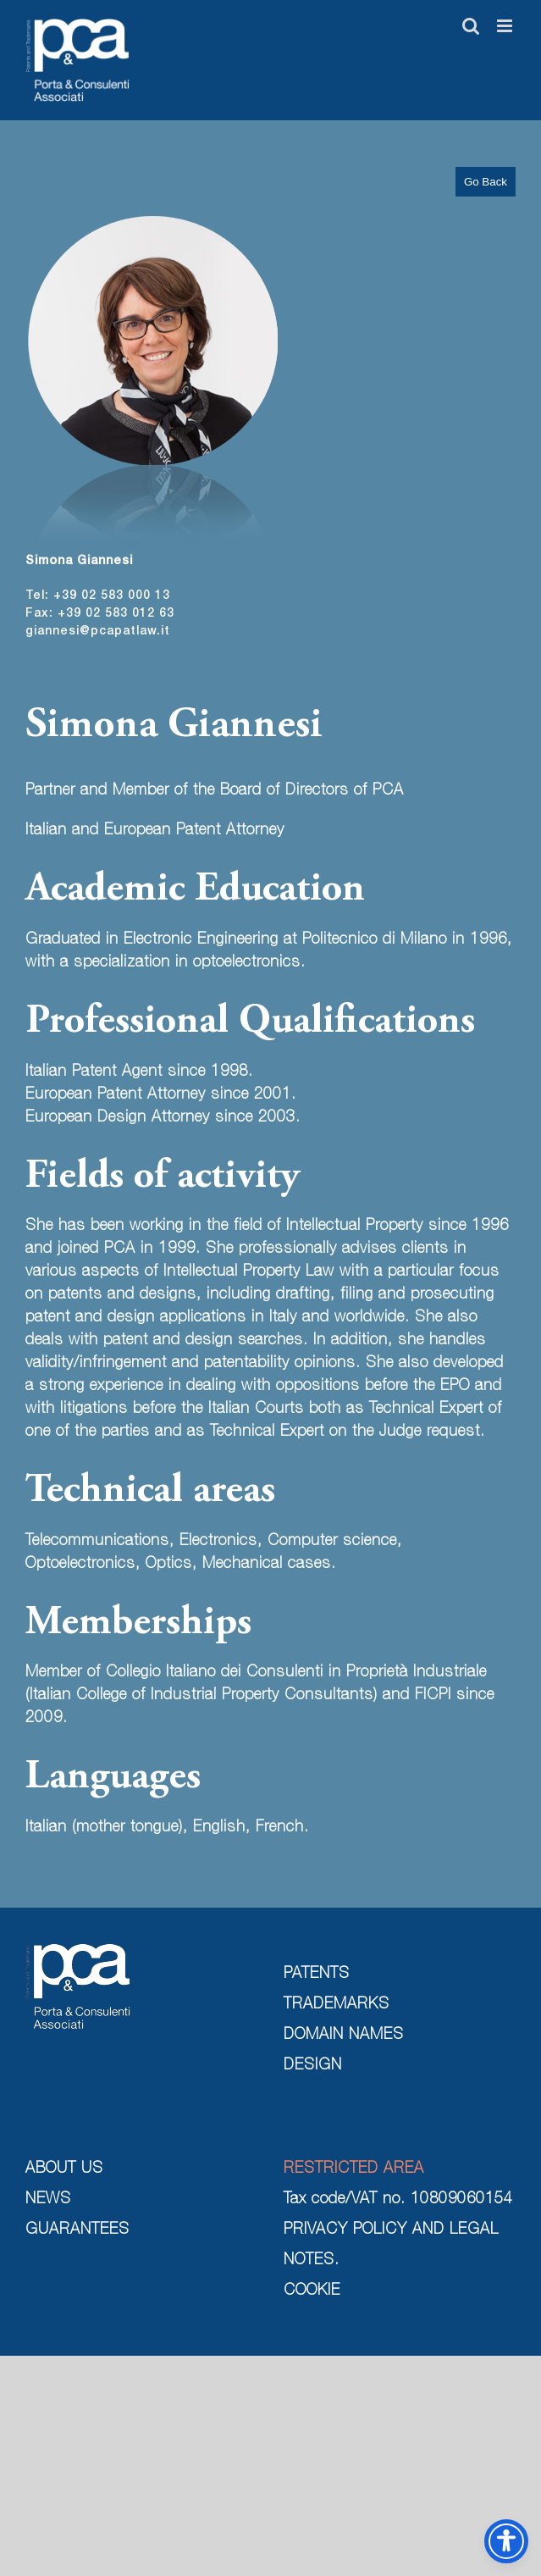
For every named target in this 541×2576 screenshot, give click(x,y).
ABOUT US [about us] (64, 2169)
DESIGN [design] (313, 2066)
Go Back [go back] (485, 181)
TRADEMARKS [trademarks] (336, 2005)
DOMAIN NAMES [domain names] (344, 2035)
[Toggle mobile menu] (506, 26)
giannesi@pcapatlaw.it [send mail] (97, 631)
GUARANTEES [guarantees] (77, 2230)
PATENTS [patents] (317, 1974)
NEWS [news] (48, 2200)
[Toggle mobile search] (471, 26)
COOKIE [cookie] (312, 2291)
